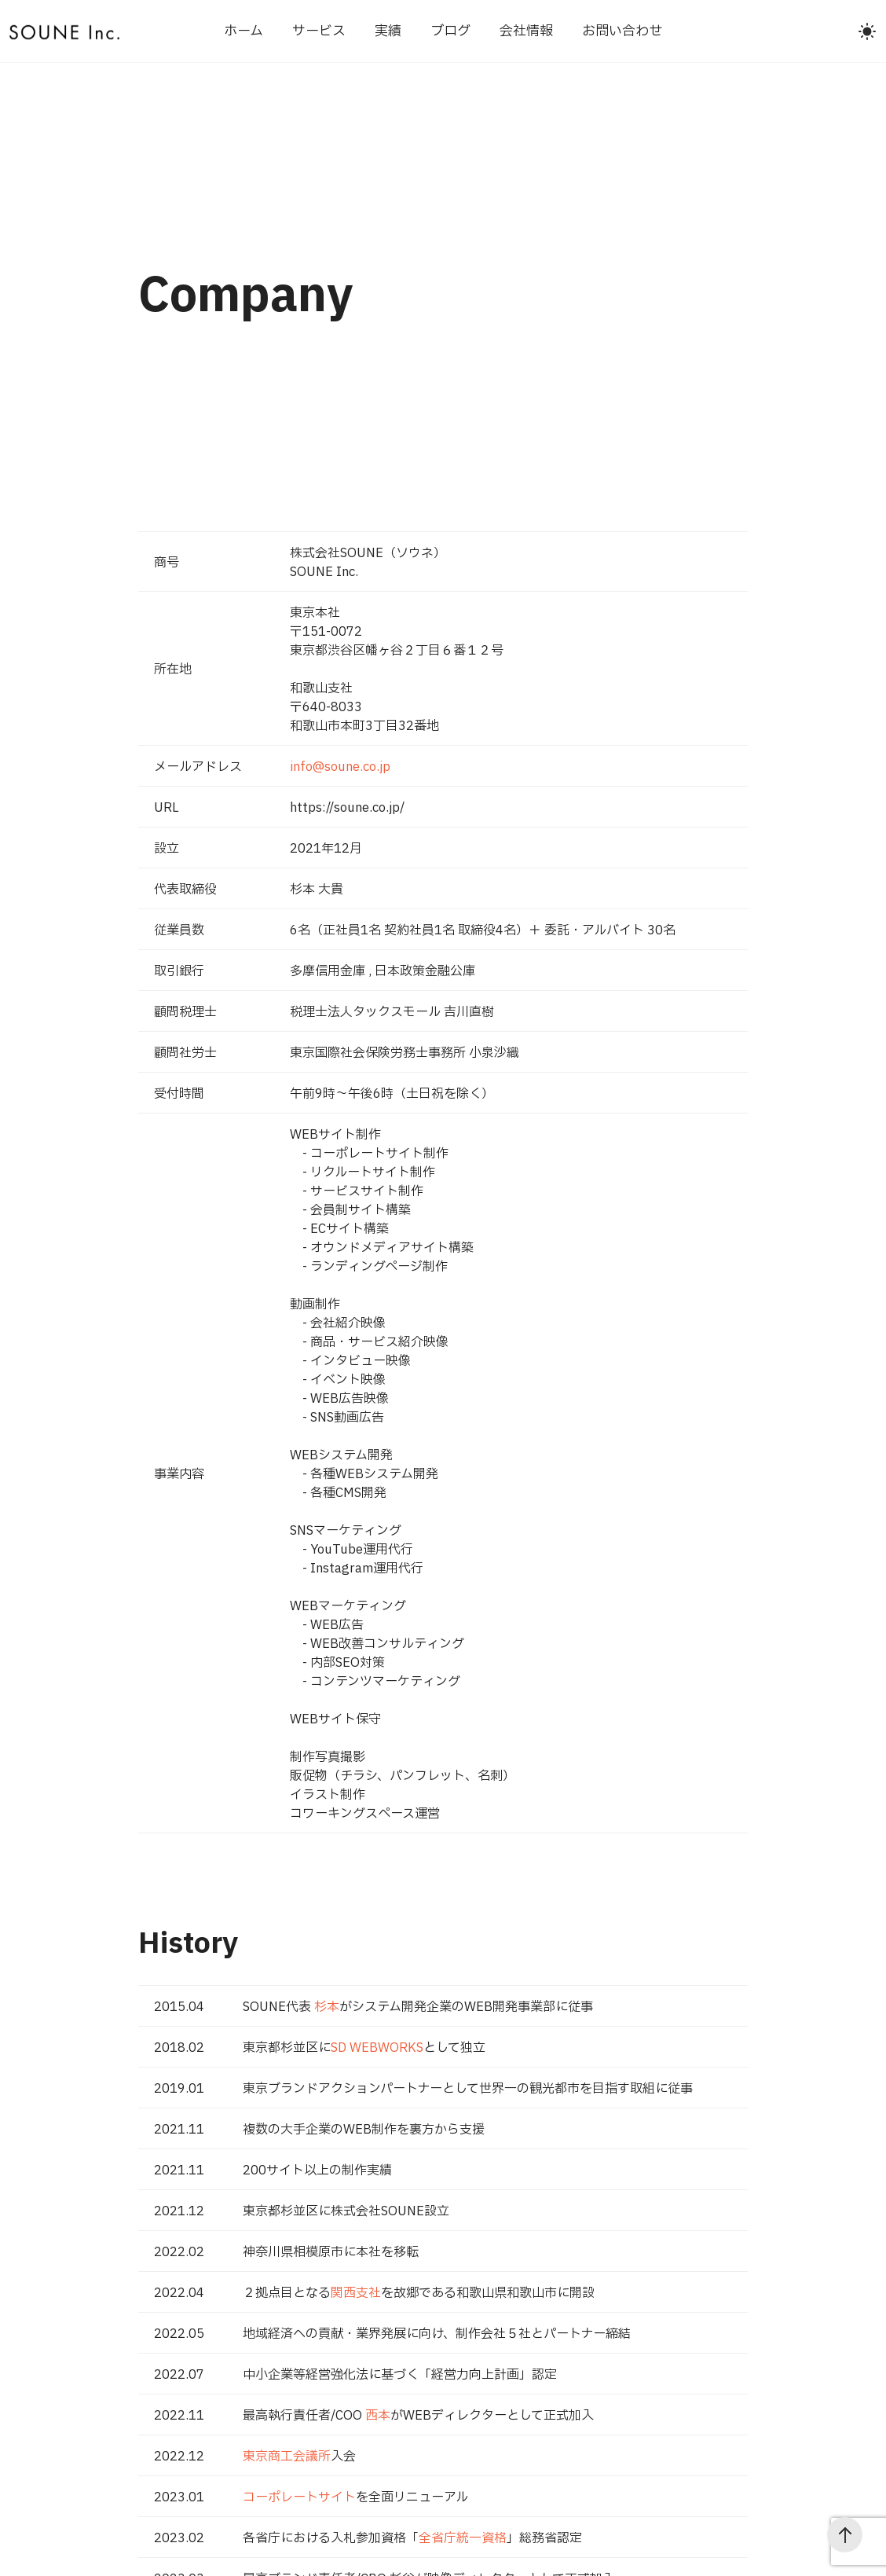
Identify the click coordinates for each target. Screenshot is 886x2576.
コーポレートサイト (299, 2497)
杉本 (326, 2007)
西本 (377, 2415)
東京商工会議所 (287, 2456)
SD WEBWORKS (377, 2047)
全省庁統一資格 (463, 2538)
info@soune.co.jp (340, 767)
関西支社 (356, 2293)
